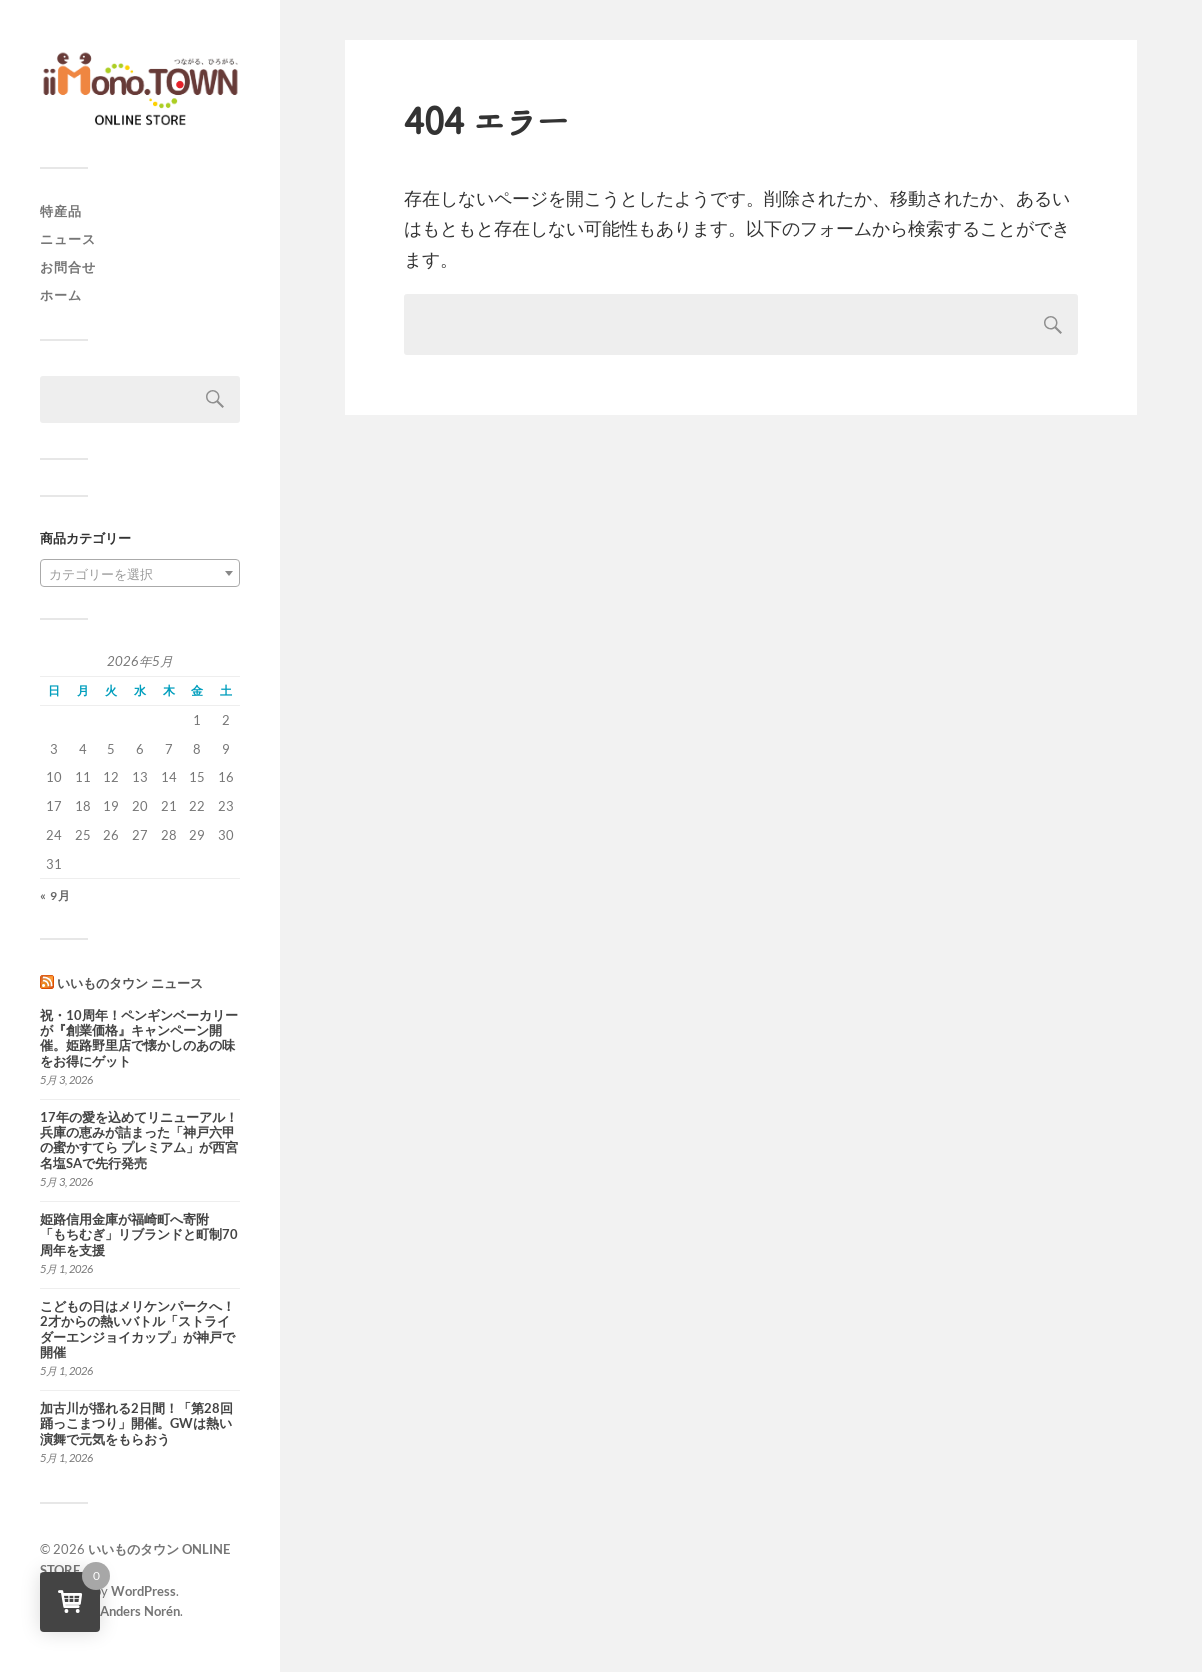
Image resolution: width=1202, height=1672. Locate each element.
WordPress (143, 1591)
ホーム (61, 295)
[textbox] (140, 574)
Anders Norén (140, 1611)
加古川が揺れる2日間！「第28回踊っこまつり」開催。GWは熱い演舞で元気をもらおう (136, 1424)
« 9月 (55, 895)
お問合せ (68, 267)
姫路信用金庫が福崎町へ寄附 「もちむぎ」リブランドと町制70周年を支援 (139, 1235)
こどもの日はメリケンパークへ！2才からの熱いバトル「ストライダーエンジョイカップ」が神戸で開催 (137, 1329)
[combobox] (140, 573)
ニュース (68, 239)
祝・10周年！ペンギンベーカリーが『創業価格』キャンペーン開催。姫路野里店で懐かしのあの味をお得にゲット (139, 1038)
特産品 (61, 211)
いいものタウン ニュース (130, 983)
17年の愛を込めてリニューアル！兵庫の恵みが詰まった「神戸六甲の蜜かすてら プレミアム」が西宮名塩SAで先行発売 (139, 1140)
